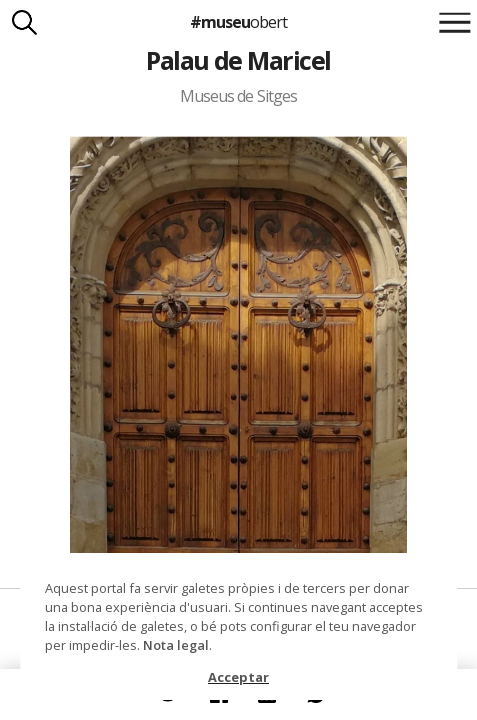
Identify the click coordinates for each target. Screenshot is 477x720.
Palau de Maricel (238, 60)
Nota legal (176, 645)
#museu (238, 22)
